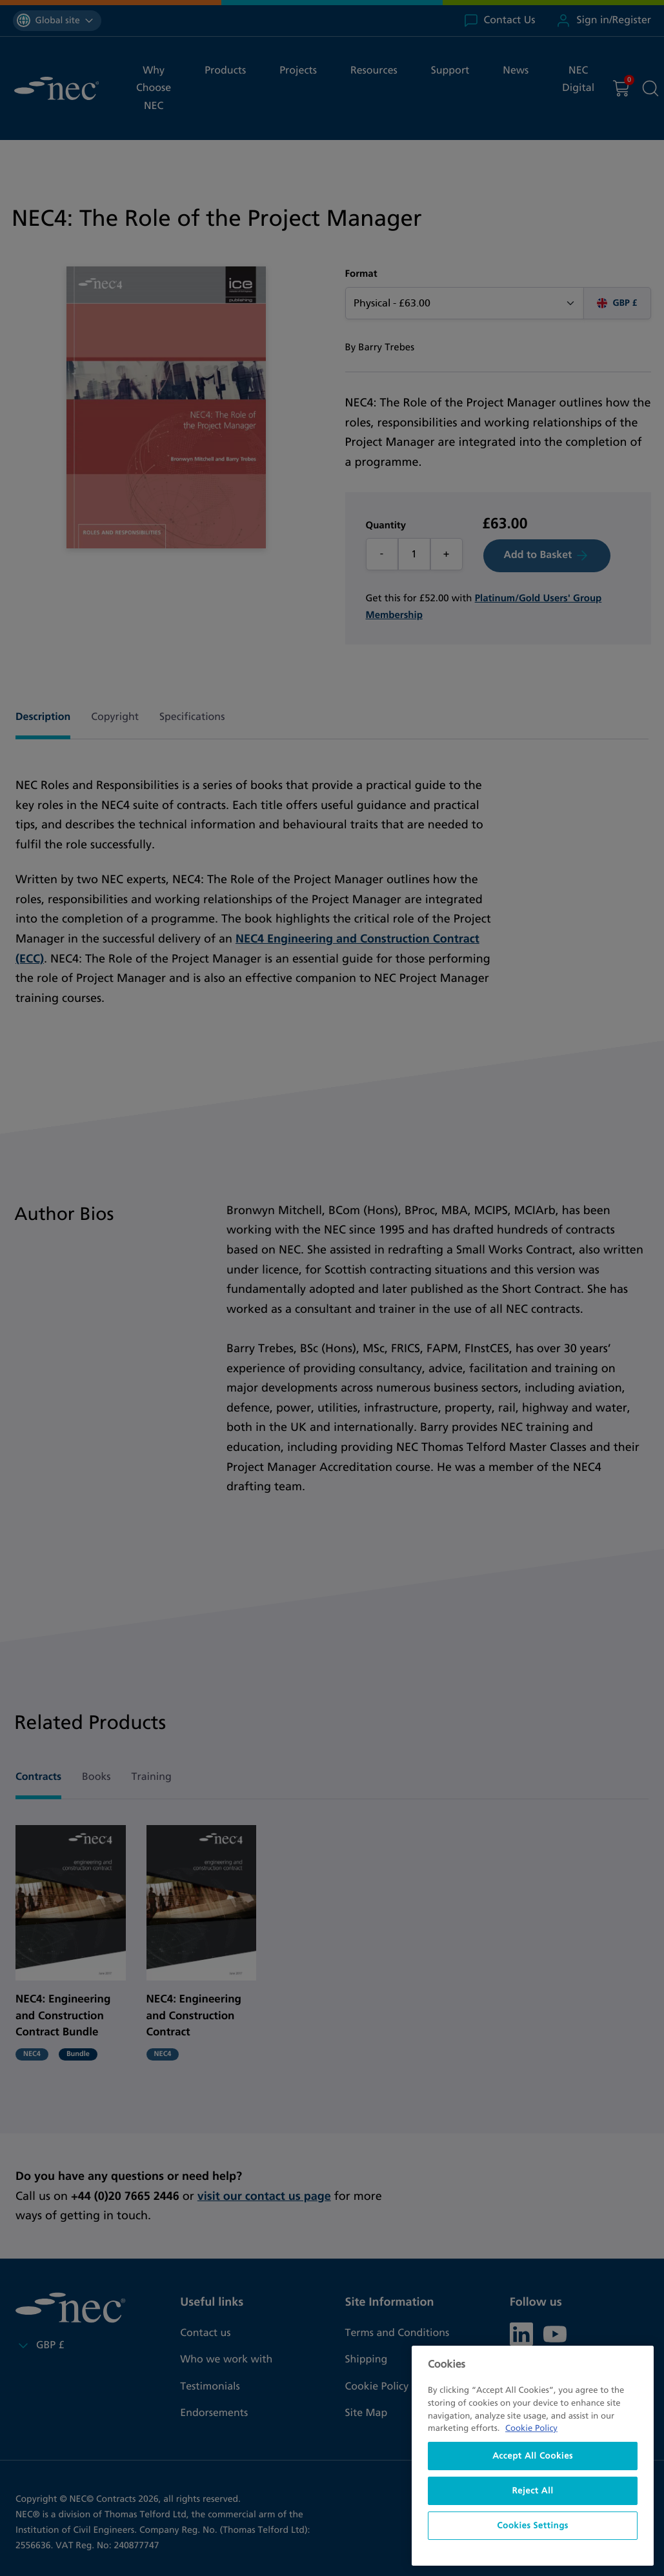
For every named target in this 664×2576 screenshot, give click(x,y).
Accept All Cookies (532, 2456)
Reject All (532, 2491)
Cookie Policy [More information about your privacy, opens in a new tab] (531, 2428)
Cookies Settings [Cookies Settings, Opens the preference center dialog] (532, 2526)
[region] (533, 2456)
